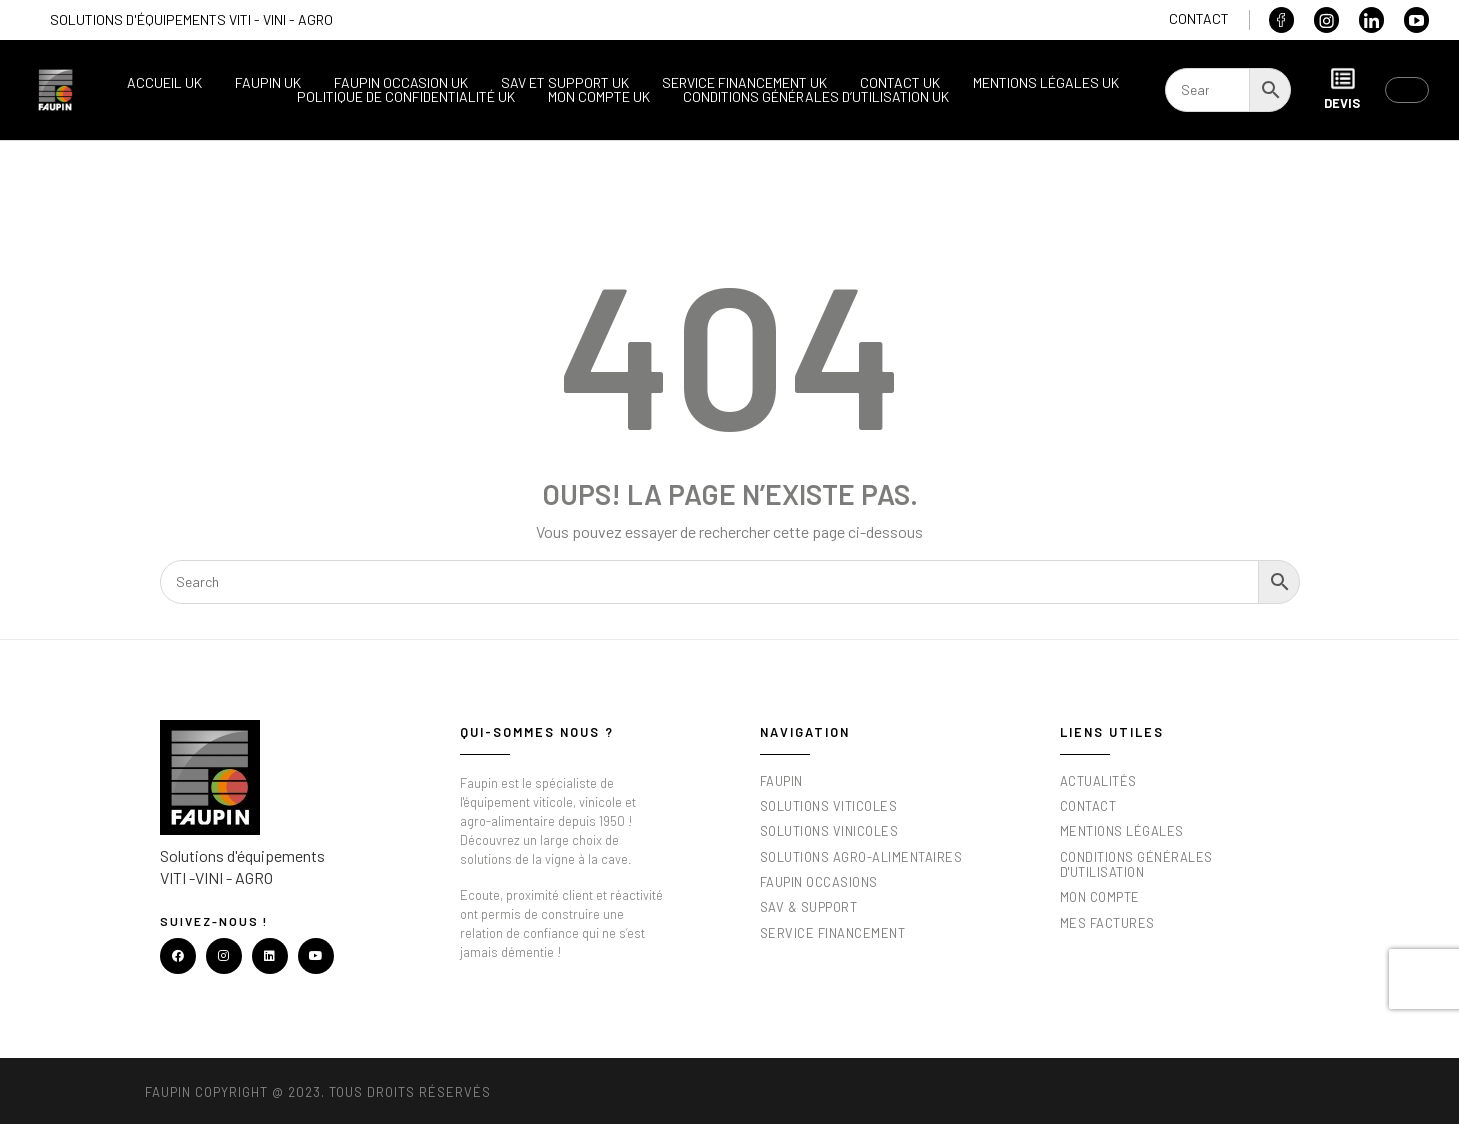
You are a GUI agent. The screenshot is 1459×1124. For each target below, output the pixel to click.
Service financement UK (744, 83)
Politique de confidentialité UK (406, 97)
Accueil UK (164, 83)
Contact (1199, 18)
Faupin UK (268, 83)
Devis (1342, 88)
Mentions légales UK (1046, 83)
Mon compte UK (599, 97)
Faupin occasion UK (401, 83)
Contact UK (900, 83)
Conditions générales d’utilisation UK (816, 97)
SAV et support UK (565, 83)
